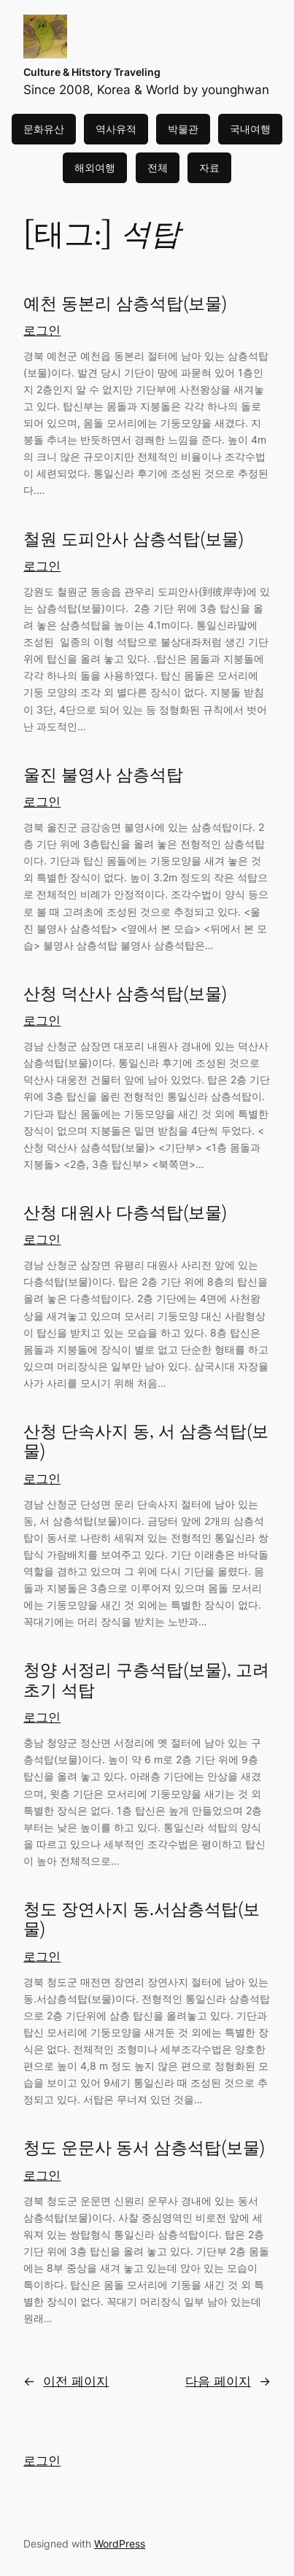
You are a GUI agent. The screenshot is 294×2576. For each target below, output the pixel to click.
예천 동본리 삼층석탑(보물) (125, 304)
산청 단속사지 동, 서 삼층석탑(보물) (145, 1442)
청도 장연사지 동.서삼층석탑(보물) (141, 1920)
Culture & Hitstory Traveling (91, 72)
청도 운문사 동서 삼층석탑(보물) (144, 2148)
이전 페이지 (66, 2381)
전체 (157, 167)
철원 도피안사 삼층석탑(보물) (133, 539)
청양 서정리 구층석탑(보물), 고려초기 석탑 (146, 1680)
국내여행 (250, 129)
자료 (209, 167)
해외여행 (94, 167)
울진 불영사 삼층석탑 (103, 775)
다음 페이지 (228, 2381)
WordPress (119, 2543)
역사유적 (116, 129)
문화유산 (43, 129)
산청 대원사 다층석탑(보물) (125, 1213)
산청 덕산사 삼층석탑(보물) (125, 994)
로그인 (42, 330)
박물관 (183, 129)
